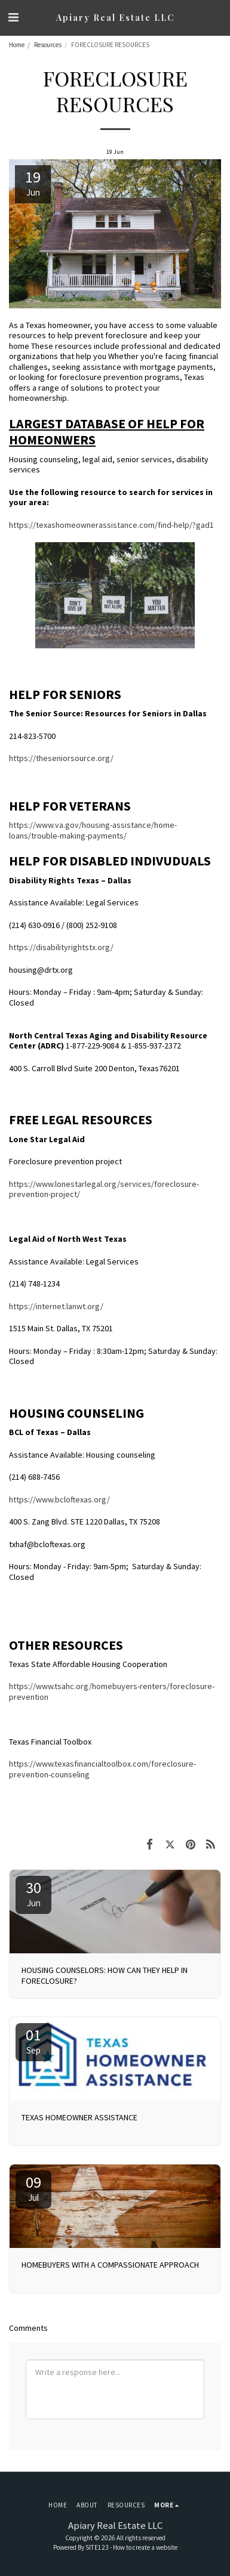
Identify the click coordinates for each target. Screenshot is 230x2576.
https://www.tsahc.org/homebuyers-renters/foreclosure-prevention (111, 1691)
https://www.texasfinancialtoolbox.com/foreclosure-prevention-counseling (102, 1769)
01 (33, 2040)
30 (33, 1893)
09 (33, 2187)
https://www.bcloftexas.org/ (59, 1499)
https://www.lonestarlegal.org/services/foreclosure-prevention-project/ (104, 1189)
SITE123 (97, 2547)
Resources (48, 45)
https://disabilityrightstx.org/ (61, 947)
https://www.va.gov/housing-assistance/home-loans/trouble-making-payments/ (93, 830)
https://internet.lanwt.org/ (56, 1306)
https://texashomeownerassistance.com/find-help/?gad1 (111, 524)
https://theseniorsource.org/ (61, 758)
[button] (13, 17)
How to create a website (145, 2547)
